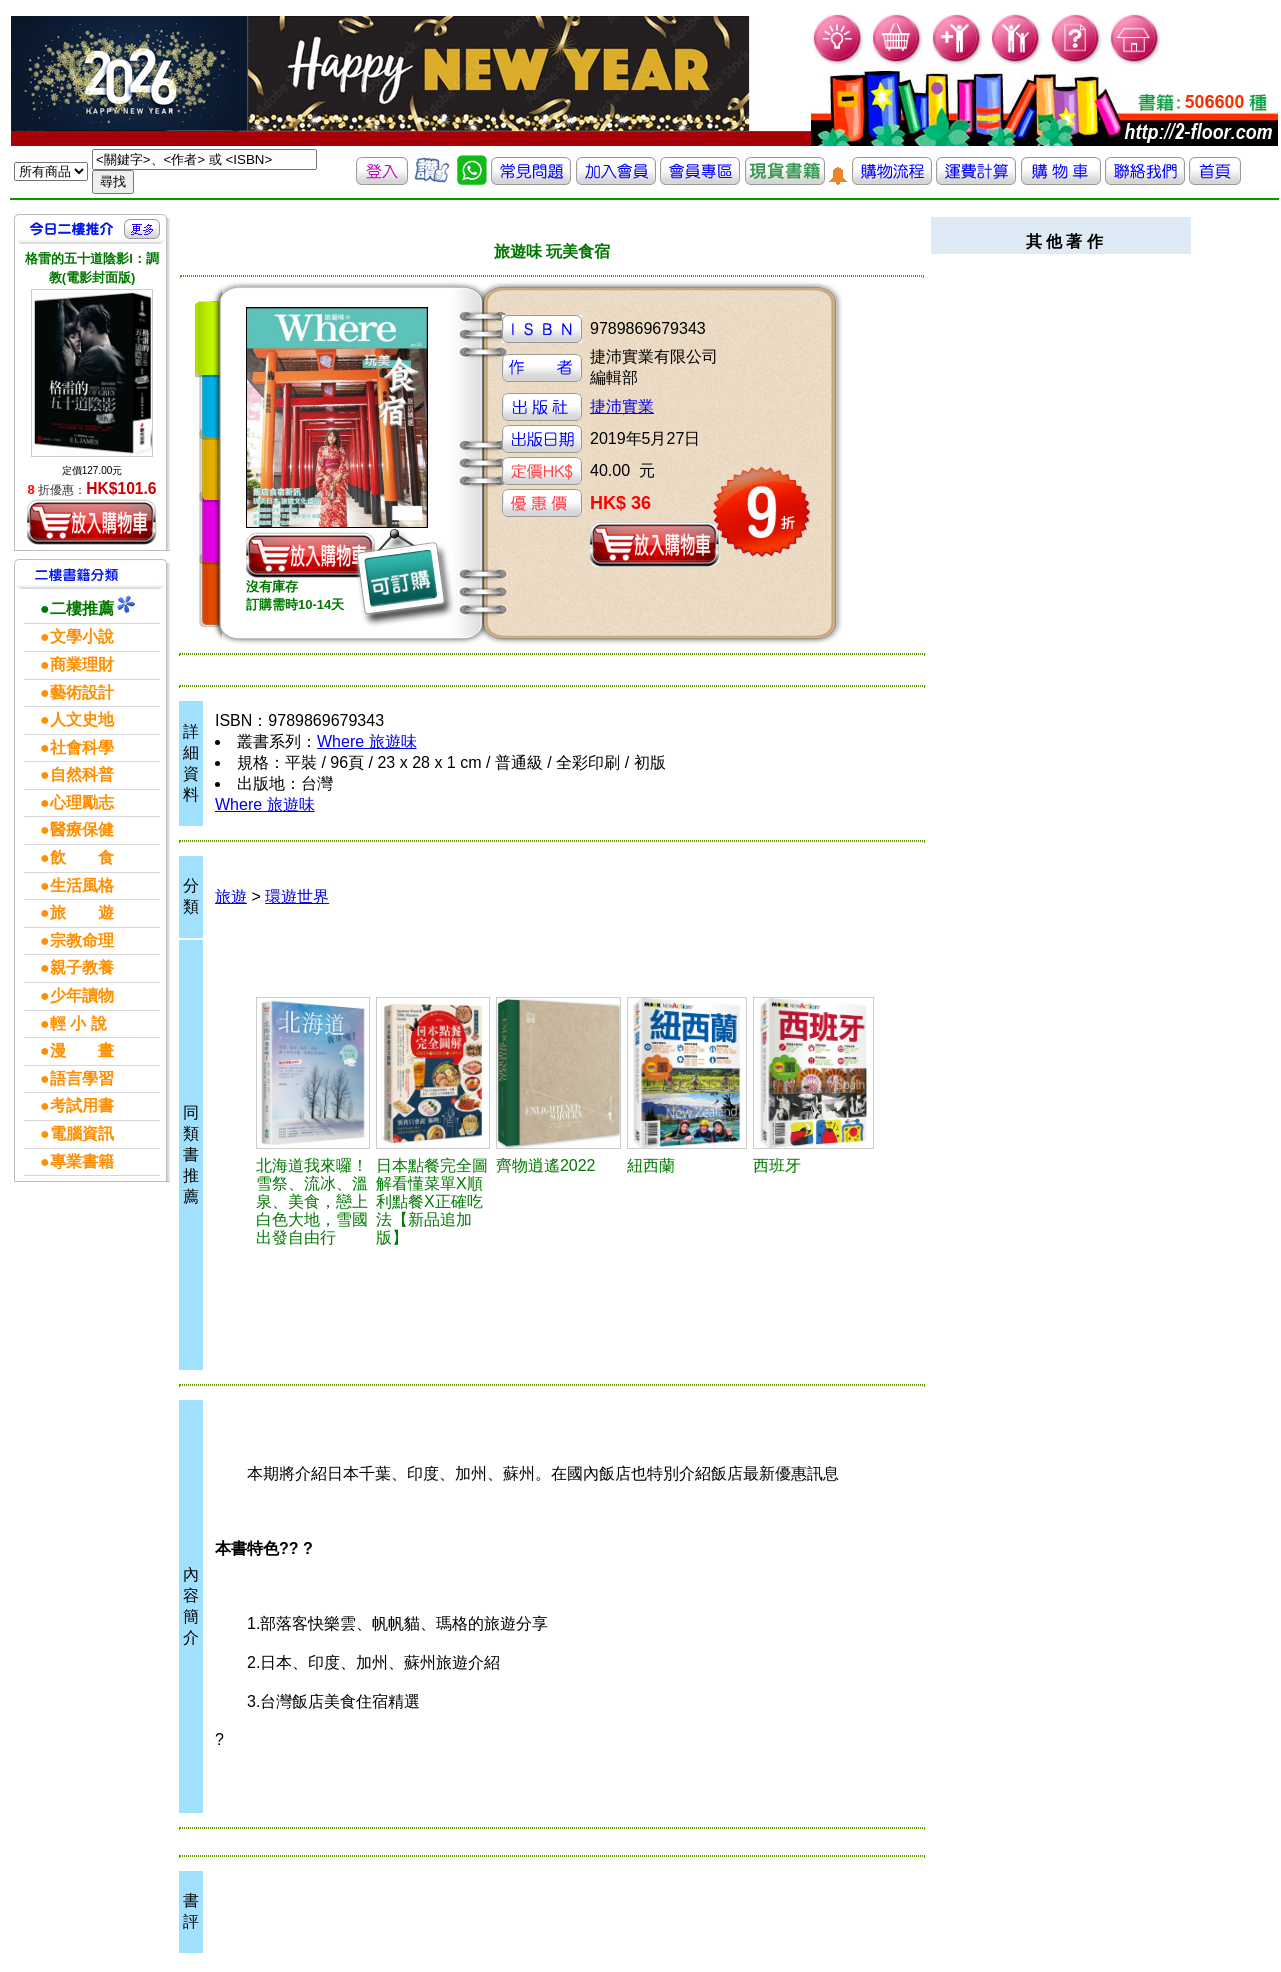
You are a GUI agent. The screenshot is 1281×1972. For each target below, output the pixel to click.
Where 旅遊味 (367, 741)
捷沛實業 (622, 406)
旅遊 (231, 896)
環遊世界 (297, 896)
